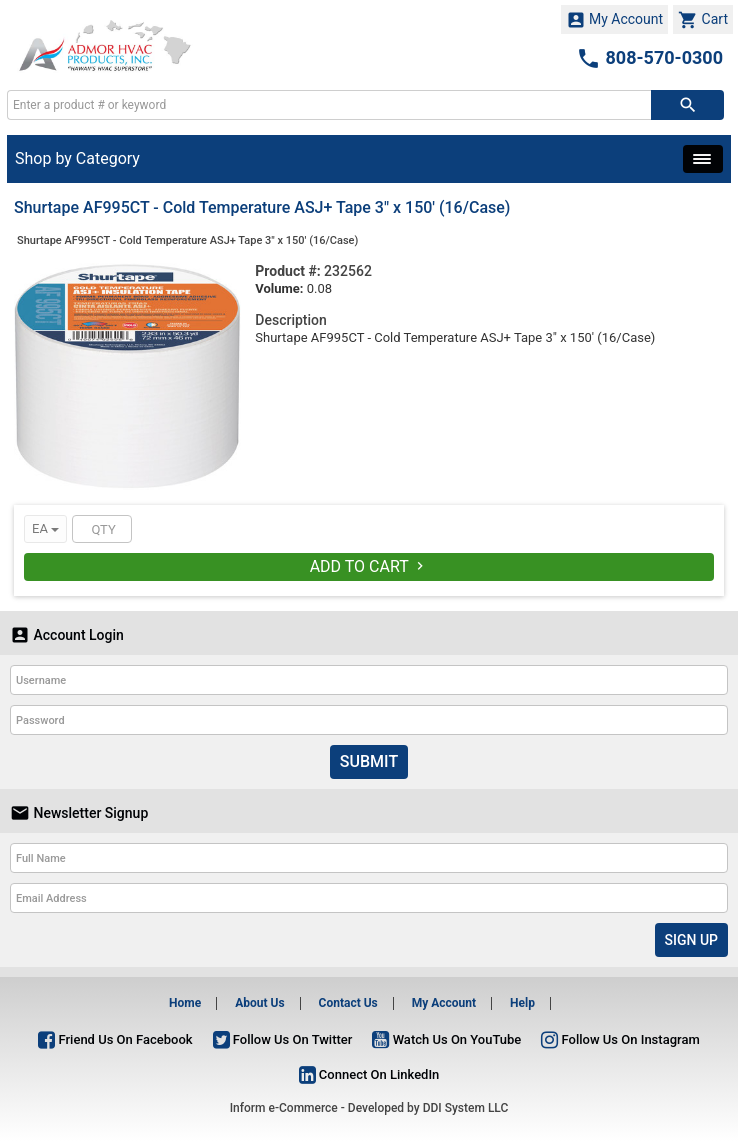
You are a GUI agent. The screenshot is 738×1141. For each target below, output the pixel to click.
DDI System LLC (466, 1108)
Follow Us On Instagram (620, 1039)
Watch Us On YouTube (446, 1039)
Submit (369, 761)
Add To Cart (369, 566)
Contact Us (348, 1003)
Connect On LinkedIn (369, 1074)
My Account (615, 20)
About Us (259, 1003)
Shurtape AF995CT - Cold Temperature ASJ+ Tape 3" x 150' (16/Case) (187, 240)
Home (185, 1003)
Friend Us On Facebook (115, 1039)
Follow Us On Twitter (283, 1039)
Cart (703, 20)
